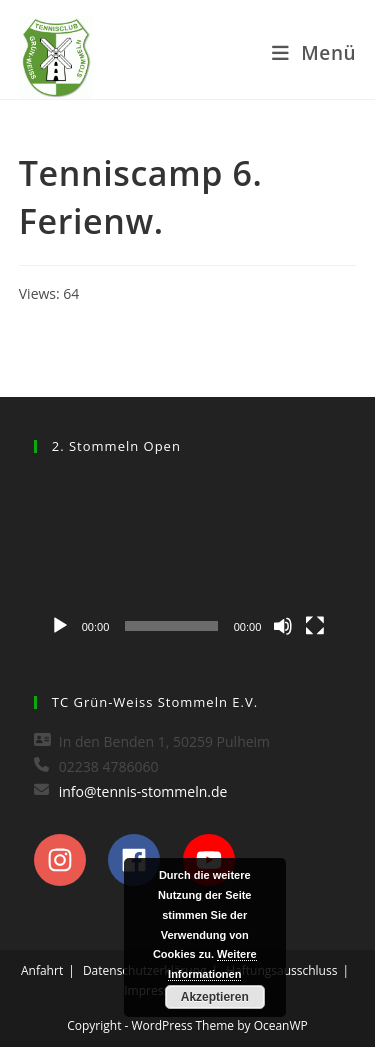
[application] (188, 559)
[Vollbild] (315, 626)
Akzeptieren (215, 997)
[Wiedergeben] (60, 626)
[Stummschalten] (283, 626)
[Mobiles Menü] (314, 53)
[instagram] (69, 860)
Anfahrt (42, 970)
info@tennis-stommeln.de (143, 791)
